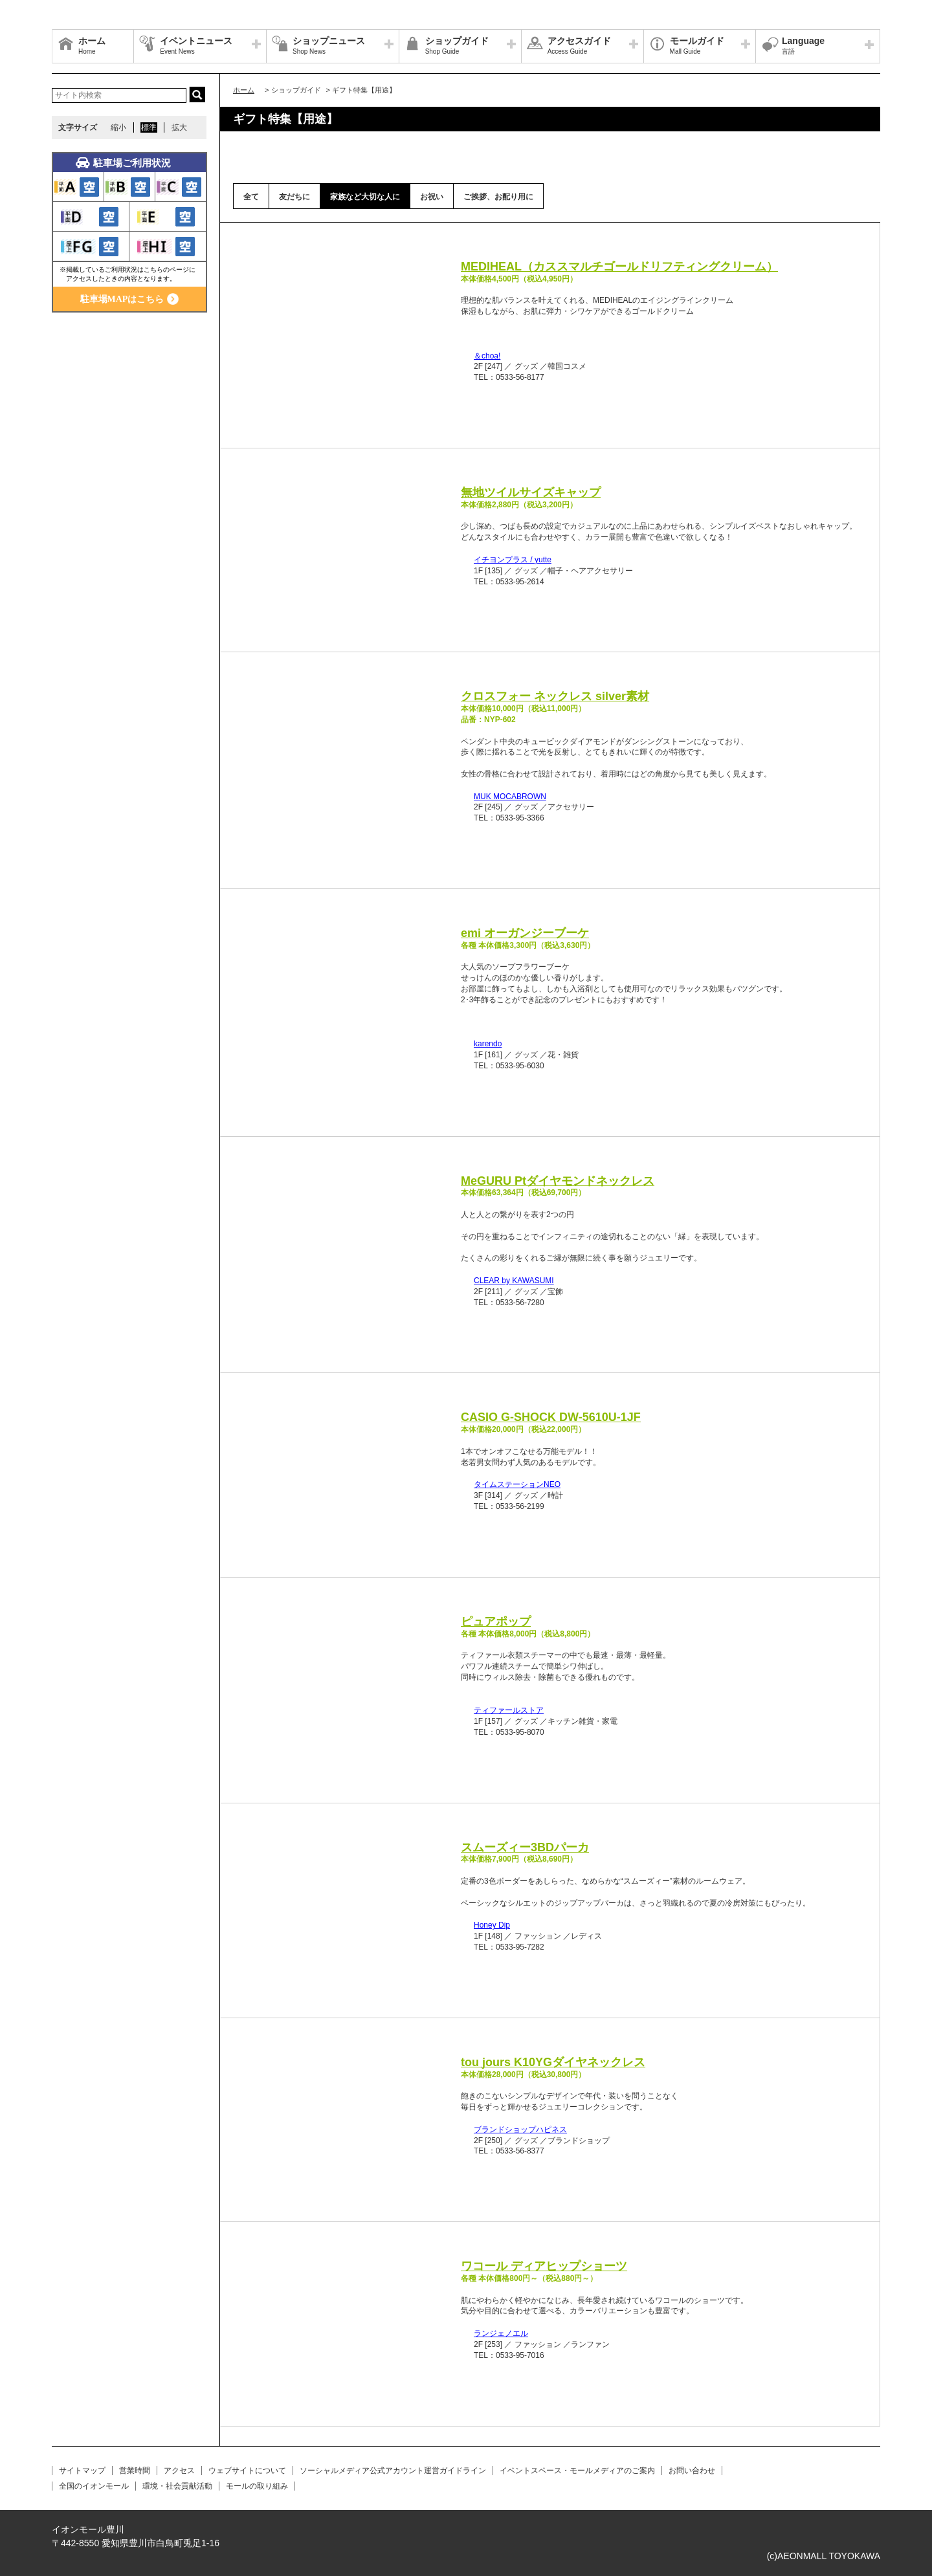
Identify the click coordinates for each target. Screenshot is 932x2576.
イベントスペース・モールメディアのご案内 (577, 2470)
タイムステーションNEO (517, 1484)
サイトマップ (82, 2470)
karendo (488, 1043)
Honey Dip (492, 1925)
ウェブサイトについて (247, 2470)
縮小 (118, 127)
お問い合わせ (692, 2470)
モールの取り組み (257, 2486)
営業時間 (134, 2470)
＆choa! (487, 355)
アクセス (179, 2470)
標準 (149, 127)
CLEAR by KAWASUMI (514, 1280)
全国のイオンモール (94, 2486)
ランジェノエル (501, 2333)
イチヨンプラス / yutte (512, 559)
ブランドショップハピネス (520, 2129)
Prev (256, 261)
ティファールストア (509, 1710)
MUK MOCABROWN (510, 796)
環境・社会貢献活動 (177, 2486)
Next (431, 261)
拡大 (179, 127)
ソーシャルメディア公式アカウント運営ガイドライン (393, 2470)
